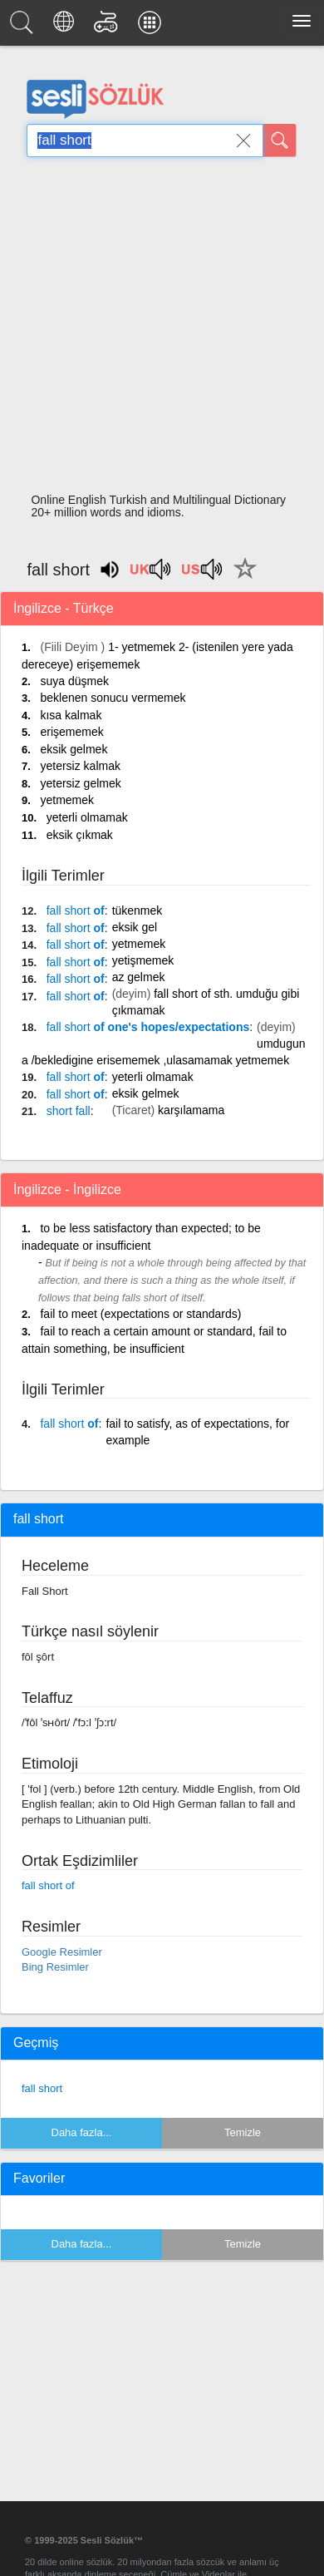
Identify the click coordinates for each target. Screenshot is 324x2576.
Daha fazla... (82, 2132)
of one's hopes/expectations (148, 1027)
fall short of (48, 1885)
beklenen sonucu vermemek (112, 697)
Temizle (242, 2132)
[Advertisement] (156, 330)
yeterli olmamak (87, 817)
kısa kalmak (70, 715)
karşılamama (191, 1110)
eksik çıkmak (80, 834)
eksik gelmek (73, 749)
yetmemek (67, 800)
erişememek (71, 731)
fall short (42, 2088)
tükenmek (137, 910)
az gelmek (138, 977)
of (76, 910)
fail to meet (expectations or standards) (140, 1313)
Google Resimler (62, 1952)
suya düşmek (74, 681)
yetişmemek (143, 960)
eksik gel (134, 927)
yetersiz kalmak (80, 765)
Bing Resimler (55, 1967)
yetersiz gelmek (80, 783)
